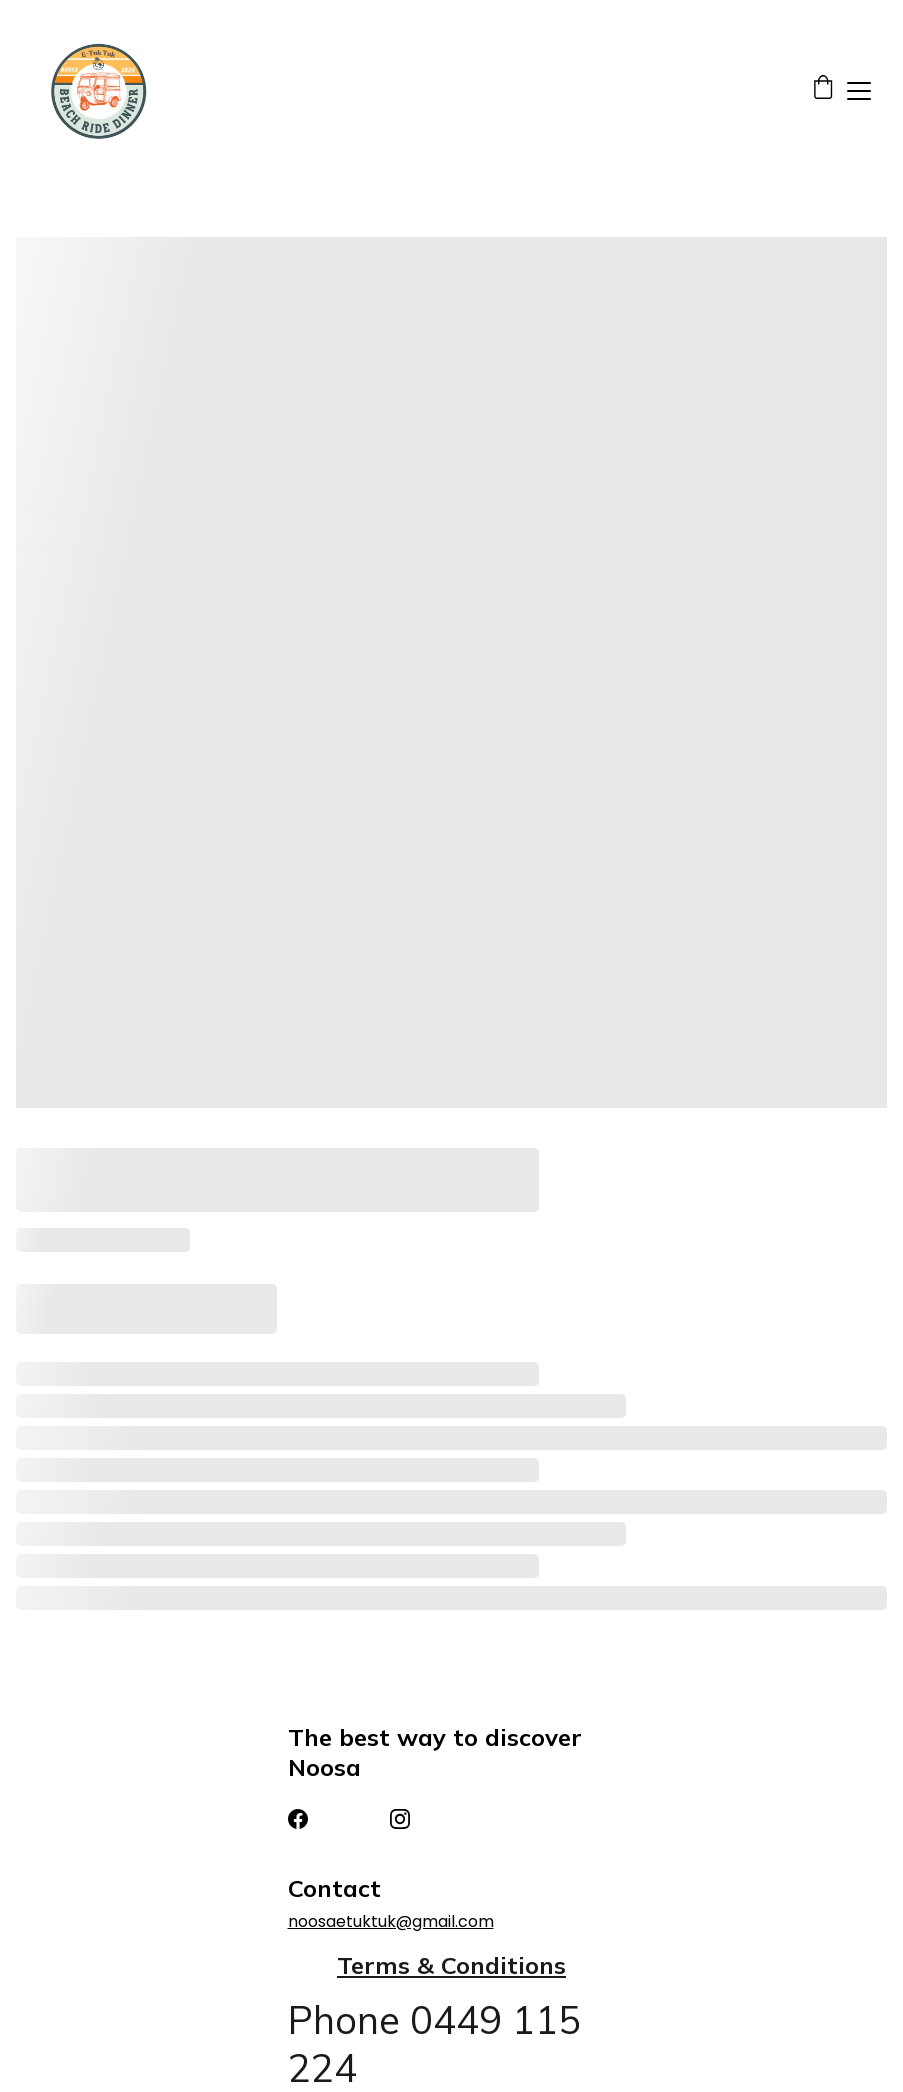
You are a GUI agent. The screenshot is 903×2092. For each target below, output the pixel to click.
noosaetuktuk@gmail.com (391, 1921)
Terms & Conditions (451, 1965)
